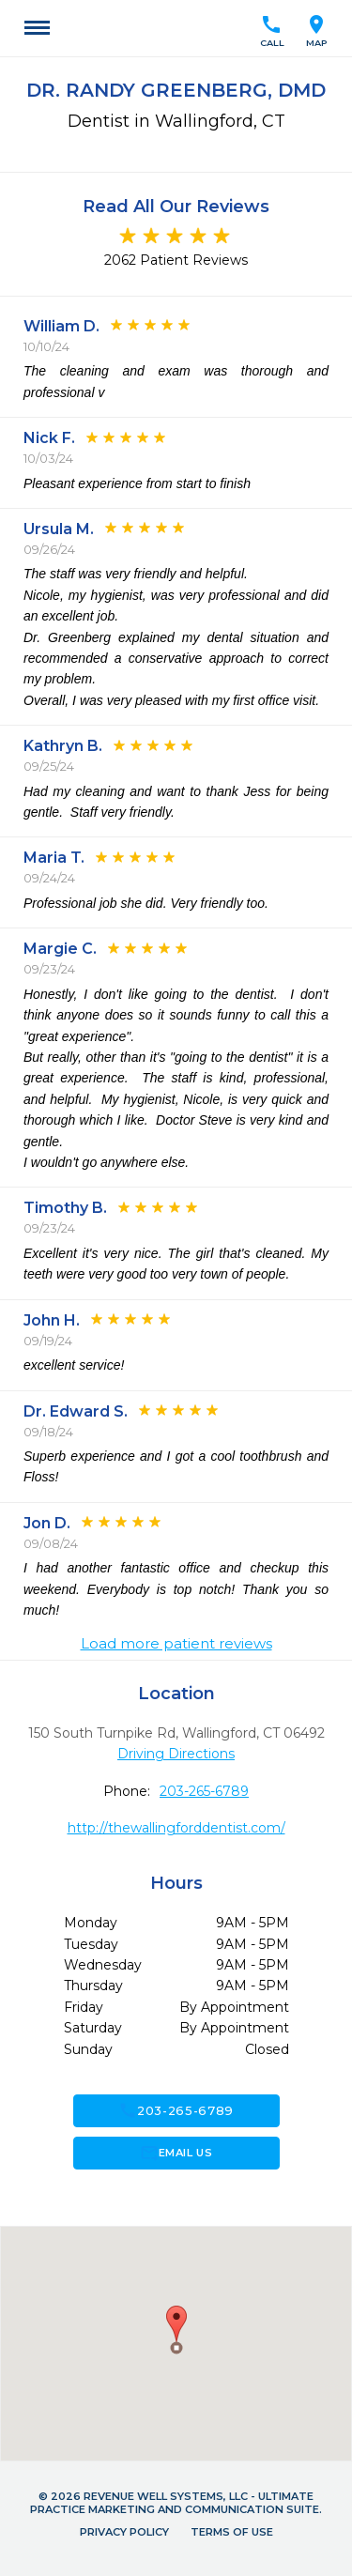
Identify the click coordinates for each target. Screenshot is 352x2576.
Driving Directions (176, 1753)
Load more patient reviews (176, 1643)
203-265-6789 (204, 1791)
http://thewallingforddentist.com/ (176, 1827)
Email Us (176, 2152)
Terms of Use (232, 2531)
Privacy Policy (124, 2531)
